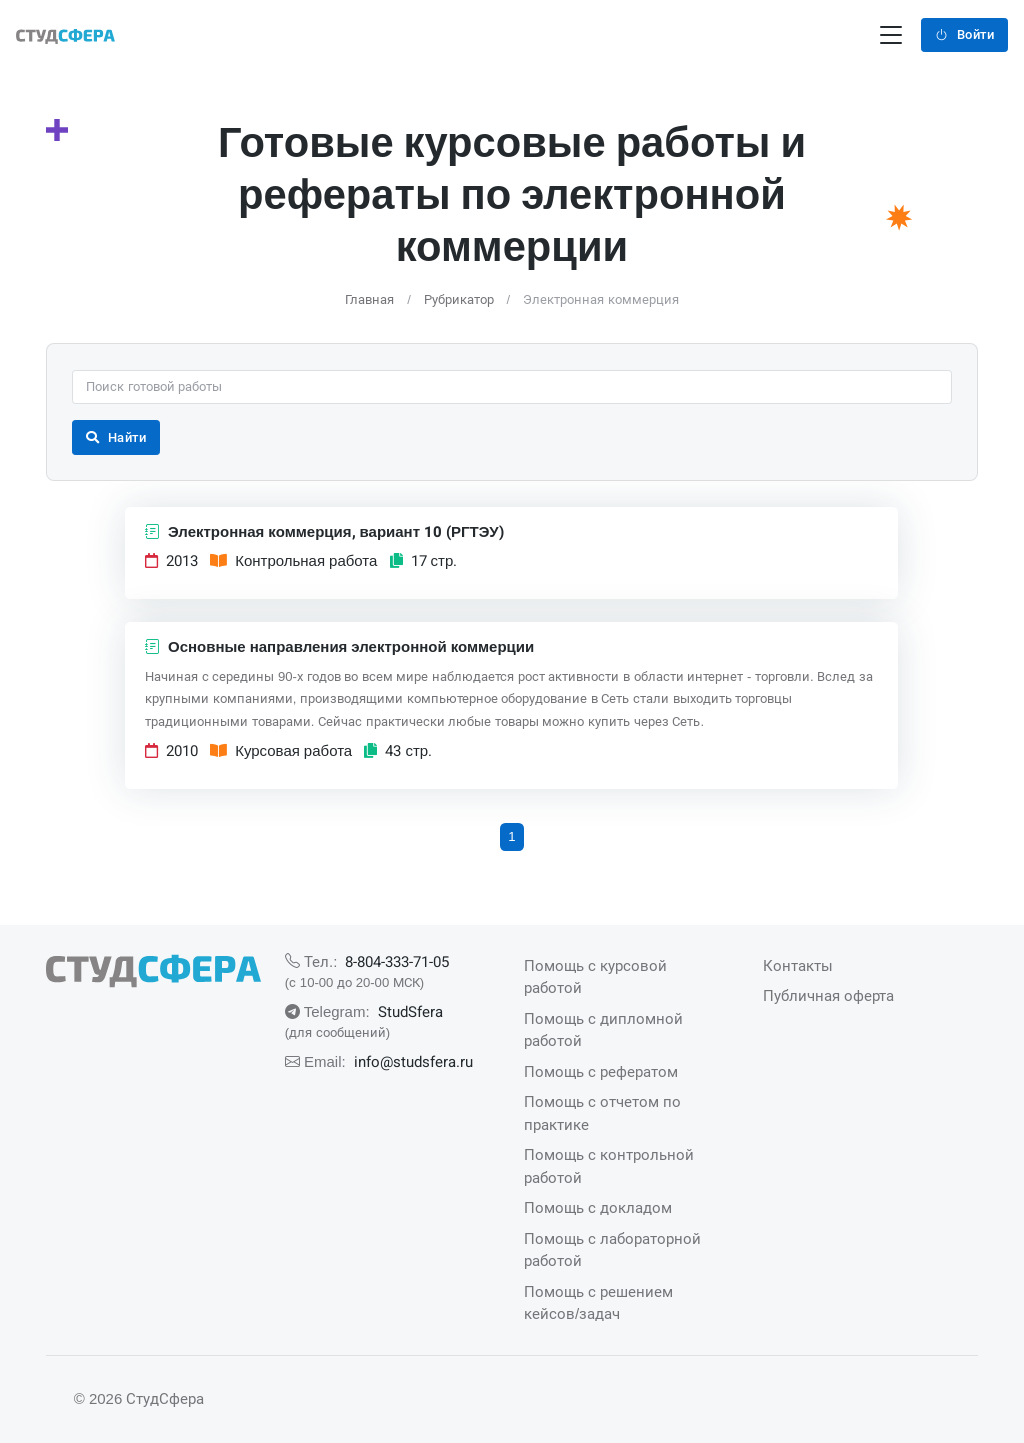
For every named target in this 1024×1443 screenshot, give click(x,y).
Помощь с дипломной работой (603, 1030)
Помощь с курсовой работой (595, 977)
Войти (964, 34)
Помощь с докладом (598, 1207)
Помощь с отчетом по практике (603, 1113)
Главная (369, 299)
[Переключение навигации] (891, 35)
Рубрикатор (459, 299)
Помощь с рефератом (601, 1071)
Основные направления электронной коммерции (339, 647)
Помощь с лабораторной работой (612, 1250)
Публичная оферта (828, 995)
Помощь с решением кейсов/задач (598, 1303)
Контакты (798, 965)
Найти (116, 437)
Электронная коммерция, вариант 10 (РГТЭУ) (324, 532)
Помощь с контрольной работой (609, 1166)
